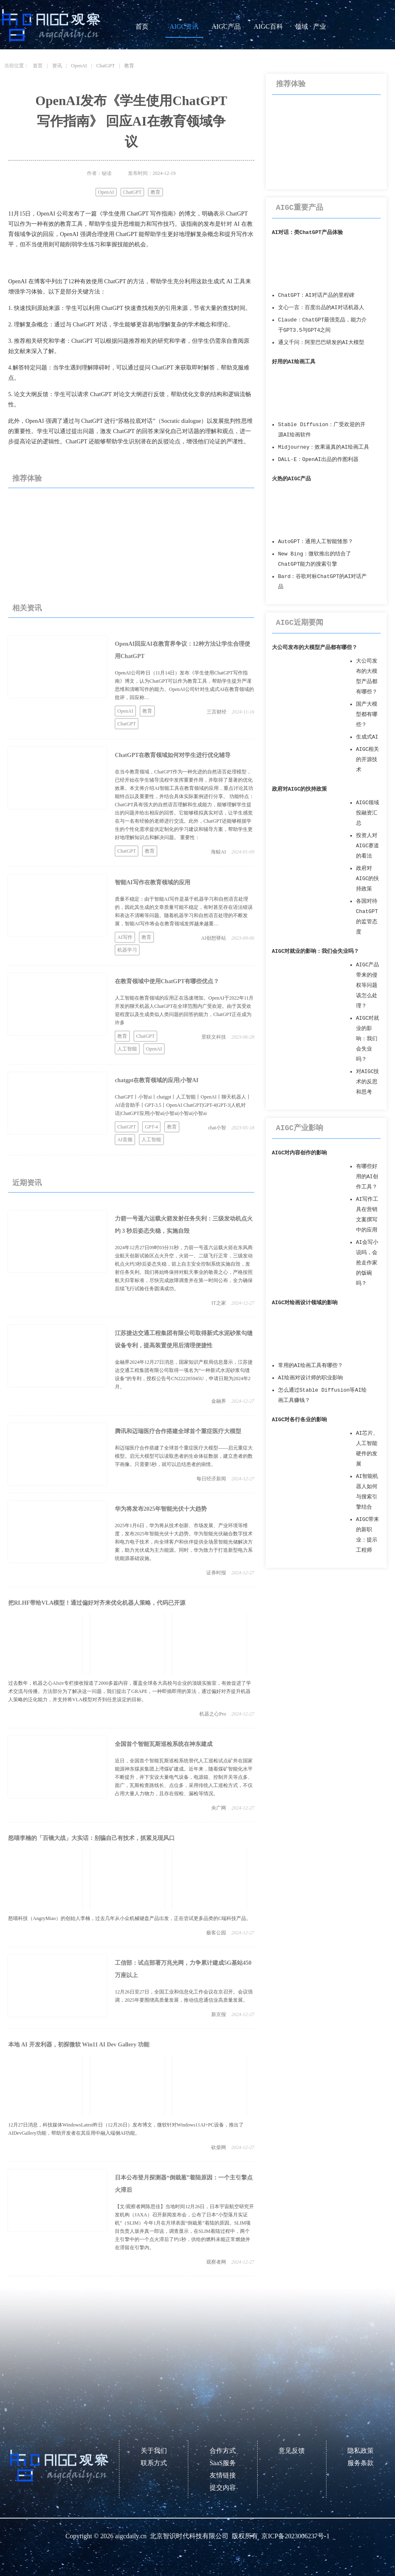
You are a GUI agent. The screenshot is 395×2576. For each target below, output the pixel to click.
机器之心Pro (212, 1714)
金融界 (218, 1401)
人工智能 (127, 1049)
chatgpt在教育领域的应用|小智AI (157, 1080)
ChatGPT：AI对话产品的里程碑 (316, 295)
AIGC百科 (268, 26)
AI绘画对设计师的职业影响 (310, 1378)
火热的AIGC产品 (291, 479)
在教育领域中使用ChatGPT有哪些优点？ (167, 981)
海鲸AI (218, 852)
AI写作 (124, 937)
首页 (141, 26)
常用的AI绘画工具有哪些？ (310, 1366)
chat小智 (217, 1128)
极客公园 (216, 1933)
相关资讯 (27, 608)
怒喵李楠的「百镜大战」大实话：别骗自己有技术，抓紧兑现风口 (91, 1838)
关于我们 (154, 2450)
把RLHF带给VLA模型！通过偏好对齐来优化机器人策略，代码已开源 (96, 1603)
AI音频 (124, 1139)
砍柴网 (218, 2147)
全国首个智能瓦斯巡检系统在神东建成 (163, 1744)
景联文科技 (213, 1037)
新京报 (218, 2014)
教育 (129, 66)
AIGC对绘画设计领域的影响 (305, 1303)
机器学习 (127, 950)
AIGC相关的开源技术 (367, 759)
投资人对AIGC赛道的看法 (367, 846)
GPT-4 (151, 1127)
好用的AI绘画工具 (293, 362)
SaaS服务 (223, 2462)
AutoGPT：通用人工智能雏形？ (316, 542)
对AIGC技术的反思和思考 (367, 1082)
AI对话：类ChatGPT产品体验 (307, 232)
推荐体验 (27, 478)
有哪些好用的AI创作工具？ (367, 1176)
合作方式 (223, 2450)
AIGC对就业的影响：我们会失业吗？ (315, 951)
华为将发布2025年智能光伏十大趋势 (161, 1509)
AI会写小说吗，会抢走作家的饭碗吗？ (367, 1263)
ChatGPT (105, 66)
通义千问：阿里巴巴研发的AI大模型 (321, 342)
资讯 (57, 66)
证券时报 (216, 1573)
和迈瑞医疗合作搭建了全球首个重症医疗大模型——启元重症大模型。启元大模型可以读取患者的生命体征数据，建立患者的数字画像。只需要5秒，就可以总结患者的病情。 (184, 1456)
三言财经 (216, 712)
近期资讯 (27, 1183)
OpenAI (79, 66)
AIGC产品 (226, 26)
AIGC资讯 (184, 26)
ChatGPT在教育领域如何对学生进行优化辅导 (173, 755)
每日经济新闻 (211, 1479)
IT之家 (219, 1303)
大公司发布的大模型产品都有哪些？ (314, 648)
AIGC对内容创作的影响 (299, 1153)
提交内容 (223, 2487)
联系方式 (154, 2462)
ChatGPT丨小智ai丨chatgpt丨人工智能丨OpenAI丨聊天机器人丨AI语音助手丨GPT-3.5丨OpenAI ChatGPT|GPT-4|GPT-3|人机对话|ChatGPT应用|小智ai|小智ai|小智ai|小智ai (183, 1105)
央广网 (218, 1808)
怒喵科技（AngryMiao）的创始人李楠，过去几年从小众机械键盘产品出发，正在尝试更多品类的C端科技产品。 (129, 1918)
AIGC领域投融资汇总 (367, 813)
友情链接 (223, 2475)
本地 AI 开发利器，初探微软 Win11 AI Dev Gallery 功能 (78, 2045)
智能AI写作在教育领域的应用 (152, 882)
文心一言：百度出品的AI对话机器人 (321, 308)
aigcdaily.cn (131, 2535)
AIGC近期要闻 (299, 623)
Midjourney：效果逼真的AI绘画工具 (323, 447)
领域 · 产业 (310, 26)
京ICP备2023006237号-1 (295, 2535)
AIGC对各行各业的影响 (299, 1420)
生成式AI (367, 737)
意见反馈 (292, 2450)
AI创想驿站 (213, 938)
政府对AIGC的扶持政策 (299, 789)
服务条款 (360, 2462)
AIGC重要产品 (299, 208)
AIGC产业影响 (299, 1128)
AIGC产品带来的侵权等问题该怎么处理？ (367, 985)
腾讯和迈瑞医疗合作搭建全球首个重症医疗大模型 (178, 1431)
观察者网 (216, 2262)
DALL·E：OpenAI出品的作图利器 (318, 459)
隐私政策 (360, 2450)
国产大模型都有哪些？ (366, 714)
